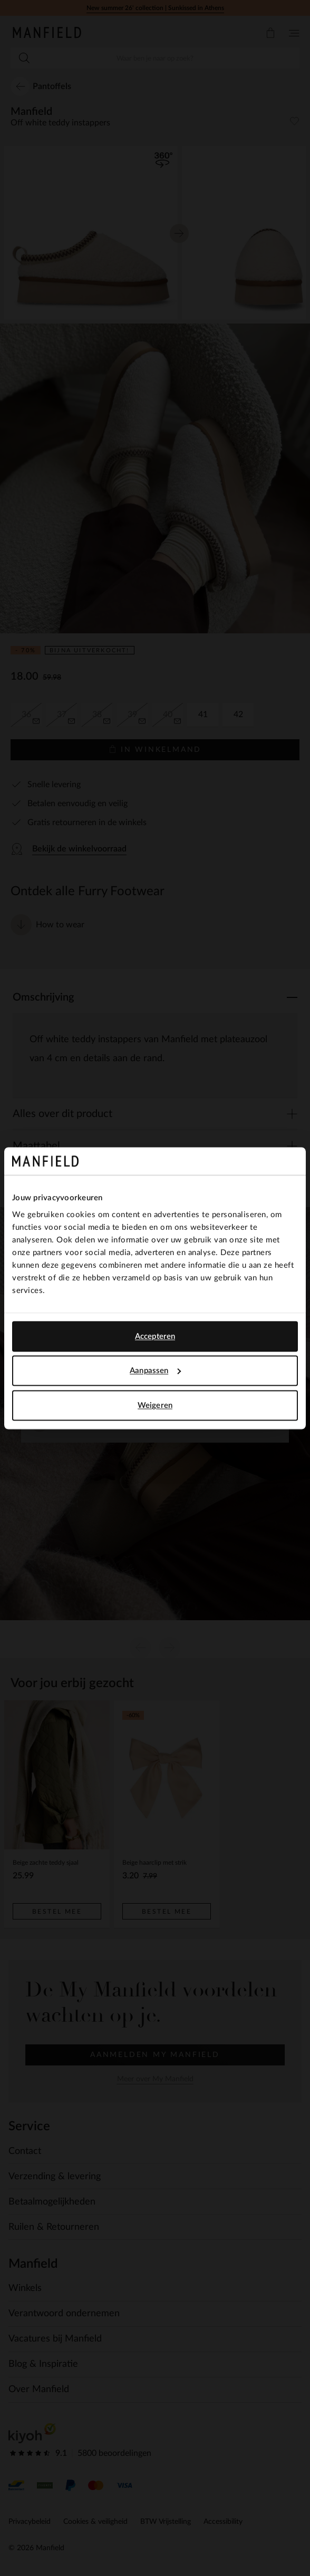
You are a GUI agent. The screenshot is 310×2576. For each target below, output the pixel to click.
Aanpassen (155, 1371)
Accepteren (155, 1336)
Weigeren (155, 1405)
